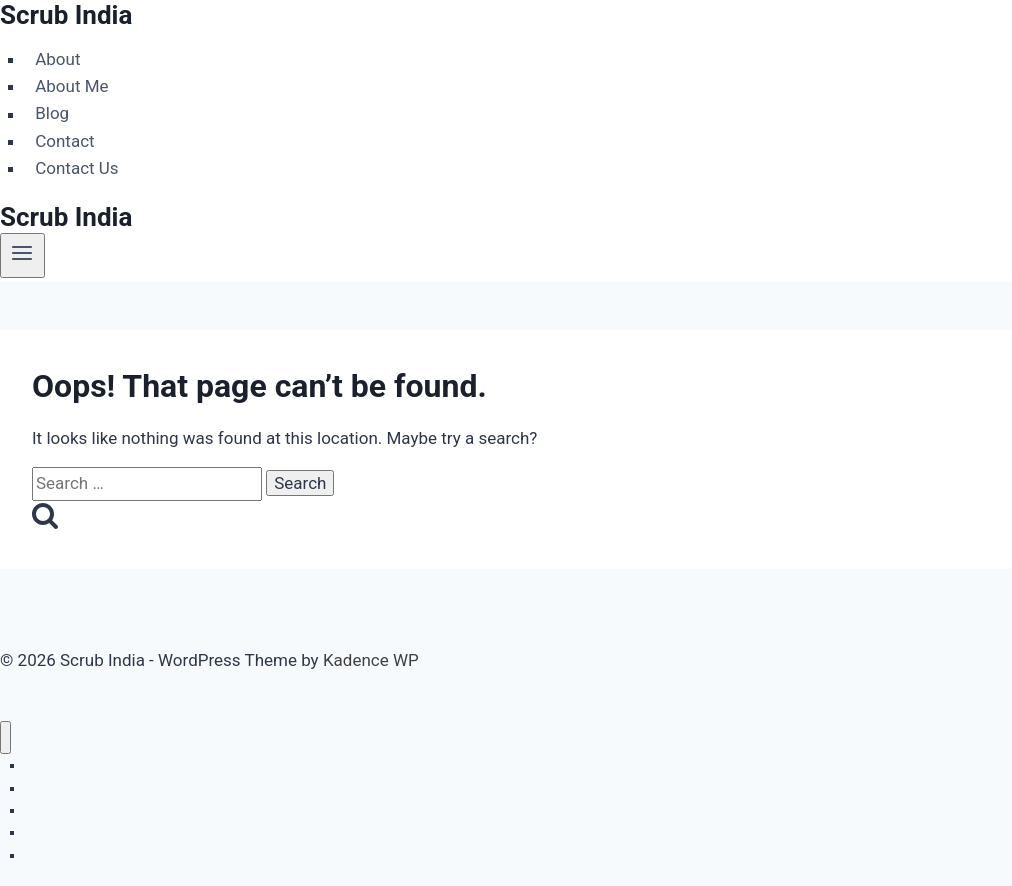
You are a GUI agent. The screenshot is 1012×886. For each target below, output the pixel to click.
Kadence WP (371, 660)
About (57, 59)
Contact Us (76, 168)
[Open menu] (22, 255)
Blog (52, 114)
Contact (64, 141)
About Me (71, 86)
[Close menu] (5, 737)
